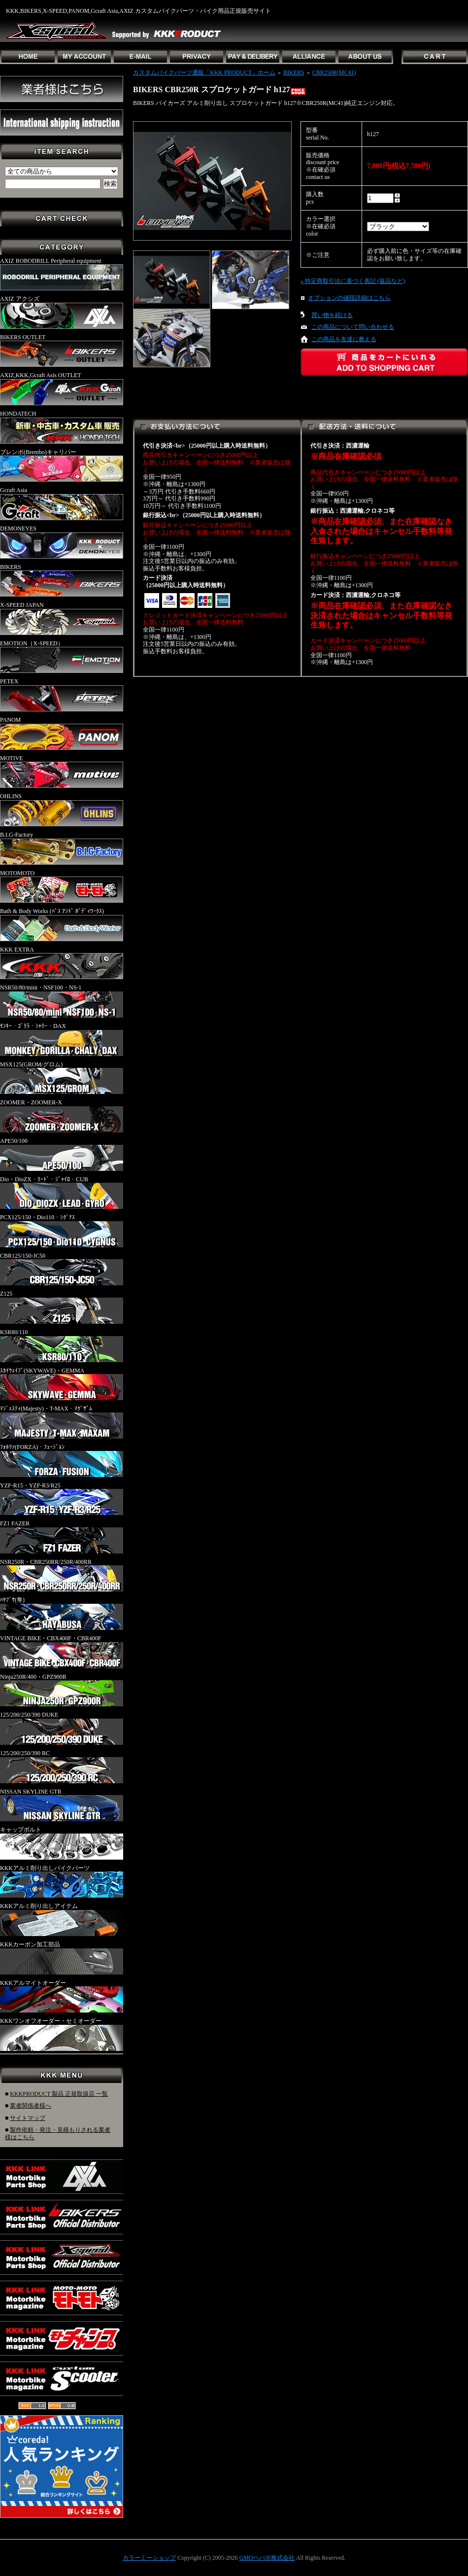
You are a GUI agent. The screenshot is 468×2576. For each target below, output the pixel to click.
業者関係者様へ (30, 2105)
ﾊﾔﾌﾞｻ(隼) (61, 1613)
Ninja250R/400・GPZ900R (61, 1690)
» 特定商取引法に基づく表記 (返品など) (353, 281)
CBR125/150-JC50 (61, 1269)
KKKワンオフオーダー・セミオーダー (61, 2034)
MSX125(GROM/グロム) (61, 1077)
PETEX (61, 694)
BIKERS (61, 580)
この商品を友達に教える (343, 339)
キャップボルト (61, 1843)
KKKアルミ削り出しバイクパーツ (61, 1881)
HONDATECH (61, 427)
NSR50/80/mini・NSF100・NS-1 (61, 1001)
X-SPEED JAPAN (61, 618)
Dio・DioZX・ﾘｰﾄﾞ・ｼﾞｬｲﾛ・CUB (61, 1192)
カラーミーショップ (149, 2557)
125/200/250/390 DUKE (61, 1728)
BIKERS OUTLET (61, 350)
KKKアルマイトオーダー (61, 1996)
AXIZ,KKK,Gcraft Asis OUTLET (61, 388)
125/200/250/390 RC (61, 1766)
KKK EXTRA (61, 963)
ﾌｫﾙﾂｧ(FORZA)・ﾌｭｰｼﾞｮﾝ (61, 1460)
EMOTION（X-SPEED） (61, 656)
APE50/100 (61, 1154)
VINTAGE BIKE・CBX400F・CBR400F (61, 1651)
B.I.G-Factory (61, 848)
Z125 (61, 1307)
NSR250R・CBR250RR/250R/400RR (61, 1575)
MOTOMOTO (61, 886)
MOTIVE (61, 771)
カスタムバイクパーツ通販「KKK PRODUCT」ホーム (204, 72)
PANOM (61, 733)
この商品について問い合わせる (352, 326)
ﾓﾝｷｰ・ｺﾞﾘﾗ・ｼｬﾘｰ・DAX (61, 1039)
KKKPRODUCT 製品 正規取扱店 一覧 (59, 2093)
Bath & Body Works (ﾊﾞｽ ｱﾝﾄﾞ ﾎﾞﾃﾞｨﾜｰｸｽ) (61, 924)
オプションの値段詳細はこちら (349, 297)
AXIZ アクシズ (61, 312)
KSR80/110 (61, 1345)
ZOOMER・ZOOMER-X (61, 1115)
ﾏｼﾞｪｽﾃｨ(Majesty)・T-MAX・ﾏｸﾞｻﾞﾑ (61, 1422)
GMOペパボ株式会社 (267, 2557)
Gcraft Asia (61, 503)
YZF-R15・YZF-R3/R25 (61, 1499)
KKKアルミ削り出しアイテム (61, 1919)
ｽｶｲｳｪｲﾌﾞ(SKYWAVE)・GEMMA (61, 1384)
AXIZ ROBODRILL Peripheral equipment (61, 274)
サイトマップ (27, 2118)
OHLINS (61, 809)
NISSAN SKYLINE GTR (61, 1805)
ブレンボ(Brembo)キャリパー (61, 465)
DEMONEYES (61, 542)
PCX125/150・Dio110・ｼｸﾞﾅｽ (61, 1230)
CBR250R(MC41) (334, 72)
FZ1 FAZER (61, 1536)
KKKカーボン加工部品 (61, 1958)
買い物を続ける (332, 315)
